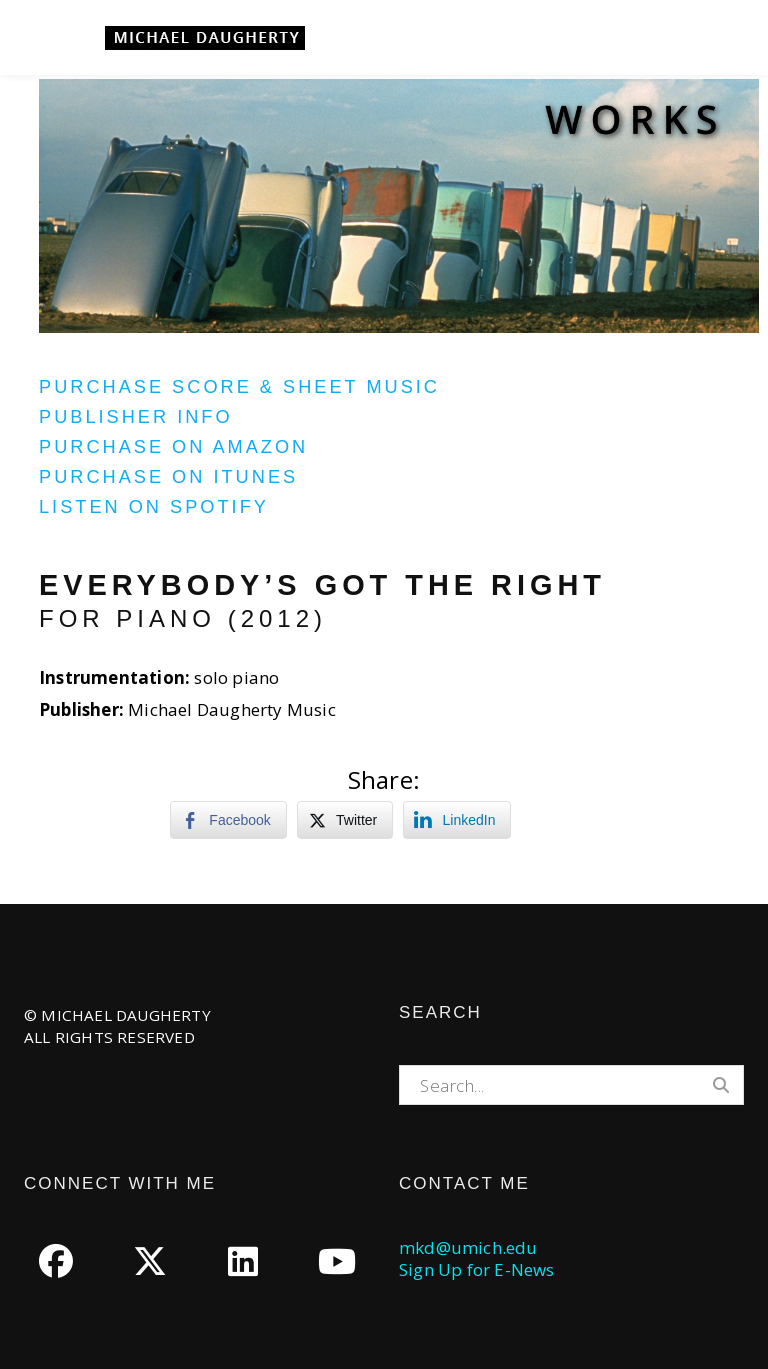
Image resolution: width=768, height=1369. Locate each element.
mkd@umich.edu (468, 1247)
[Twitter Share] (345, 820)
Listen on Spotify (154, 507)
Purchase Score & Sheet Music (239, 387)
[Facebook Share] (228, 820)
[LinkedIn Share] (457, 820)
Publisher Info (136, 417)
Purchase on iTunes (168, 477)
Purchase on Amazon (173, 447)
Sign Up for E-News (477, 1269)
